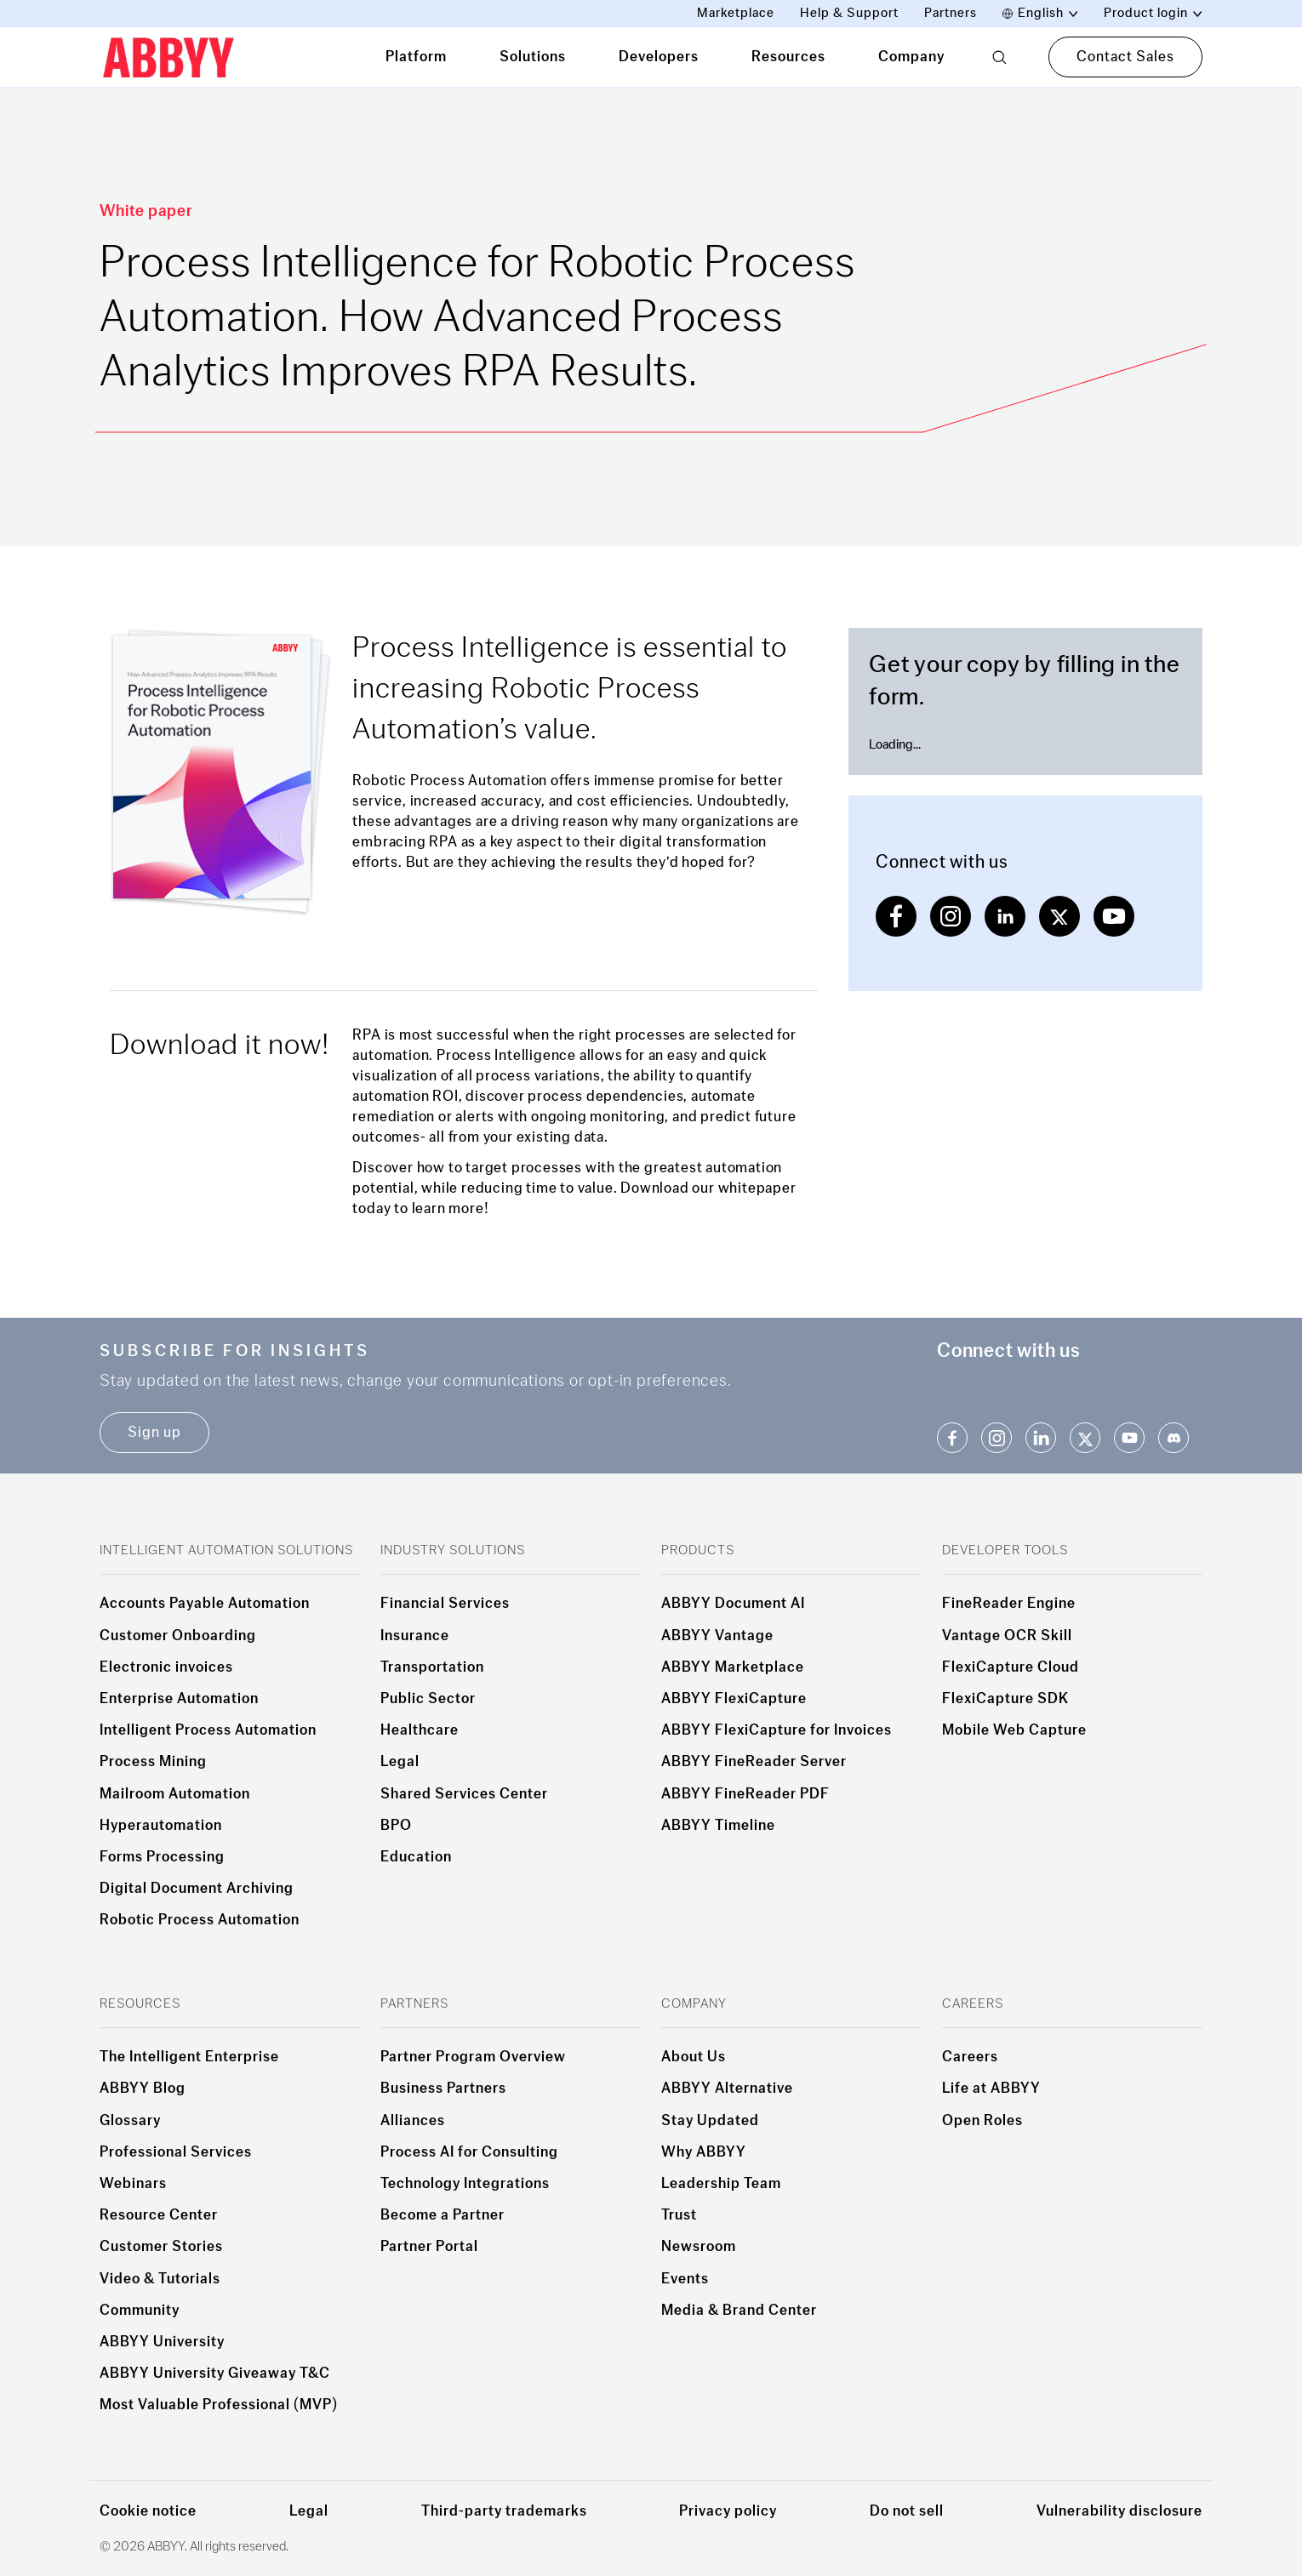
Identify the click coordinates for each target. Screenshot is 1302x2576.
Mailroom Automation (175, 1794)
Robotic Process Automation (200, 1920)
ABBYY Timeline (718, 1825)
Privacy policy (728, 2511)
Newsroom (698, 2246)
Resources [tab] (788, 57)
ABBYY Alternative (727, 2088)
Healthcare (419, 1730)
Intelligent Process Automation (208, 1730)
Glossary (130, 2121)
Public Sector (428, 1699)
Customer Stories (161, 2246)
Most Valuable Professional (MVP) (219, 2405)
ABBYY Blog (143, 2088)
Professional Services (176, 2152)
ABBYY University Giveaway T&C (215, 2373)
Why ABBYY (703, 2152)
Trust (679, 2215)
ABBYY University (162, 2342)
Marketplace (735, 13)
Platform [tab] (416, 57)
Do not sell (907, 2511)
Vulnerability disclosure (1119, 2511)
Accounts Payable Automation (205, 1603)
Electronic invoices (166, 1667)
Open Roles (982, 2121)
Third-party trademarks (504, 2511)
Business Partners (443, 2088)
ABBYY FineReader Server (754, 1762)
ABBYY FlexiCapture (734, 1699)
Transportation (432, 1667)
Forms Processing (162, 1857)
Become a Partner (442, 2215)
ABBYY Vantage (717, 1636)
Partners (950, 13)
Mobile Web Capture (1014, 1730)
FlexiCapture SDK (1005, 1699)
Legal (400, 1762)
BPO (396, 1825)
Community (140, 2310)
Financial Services (445, 1603)
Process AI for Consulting (469, 2152)
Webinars (133, 2183)
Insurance (414, 1636)
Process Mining (153, 1762)
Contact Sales (1125, 57)
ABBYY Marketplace (732, 1667)
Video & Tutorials (160, 2279)
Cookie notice (148, 2511)
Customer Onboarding (178, 1636)
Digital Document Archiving (197, 1888)
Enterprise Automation (179, 1699)
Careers (970, 2057)
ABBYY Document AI (733, 1603)
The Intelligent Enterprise (189, 2057)
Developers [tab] (659, 57)
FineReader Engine (1009, 1603)
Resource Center (159, 2215)
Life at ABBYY (991, 2088)
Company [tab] (911, 57)
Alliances (412, 2121)
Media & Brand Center (739, 2310)
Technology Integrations (465, 2183)
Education (416, 1857)
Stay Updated (710, 2121)
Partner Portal (429, 2246)
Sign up (154, 1432)
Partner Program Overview (473, 2057)
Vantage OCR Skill (1007, 1636)
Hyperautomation (161, 1825)
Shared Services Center (464, 1794)
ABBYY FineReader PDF (745, 1794)
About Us (693, 2057)
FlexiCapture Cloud (1010, 1667)
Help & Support (849, 13)
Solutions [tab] (533, 57)
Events (685, 2279)
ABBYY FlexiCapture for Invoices (776, 1730)
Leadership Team (721, 2183)
